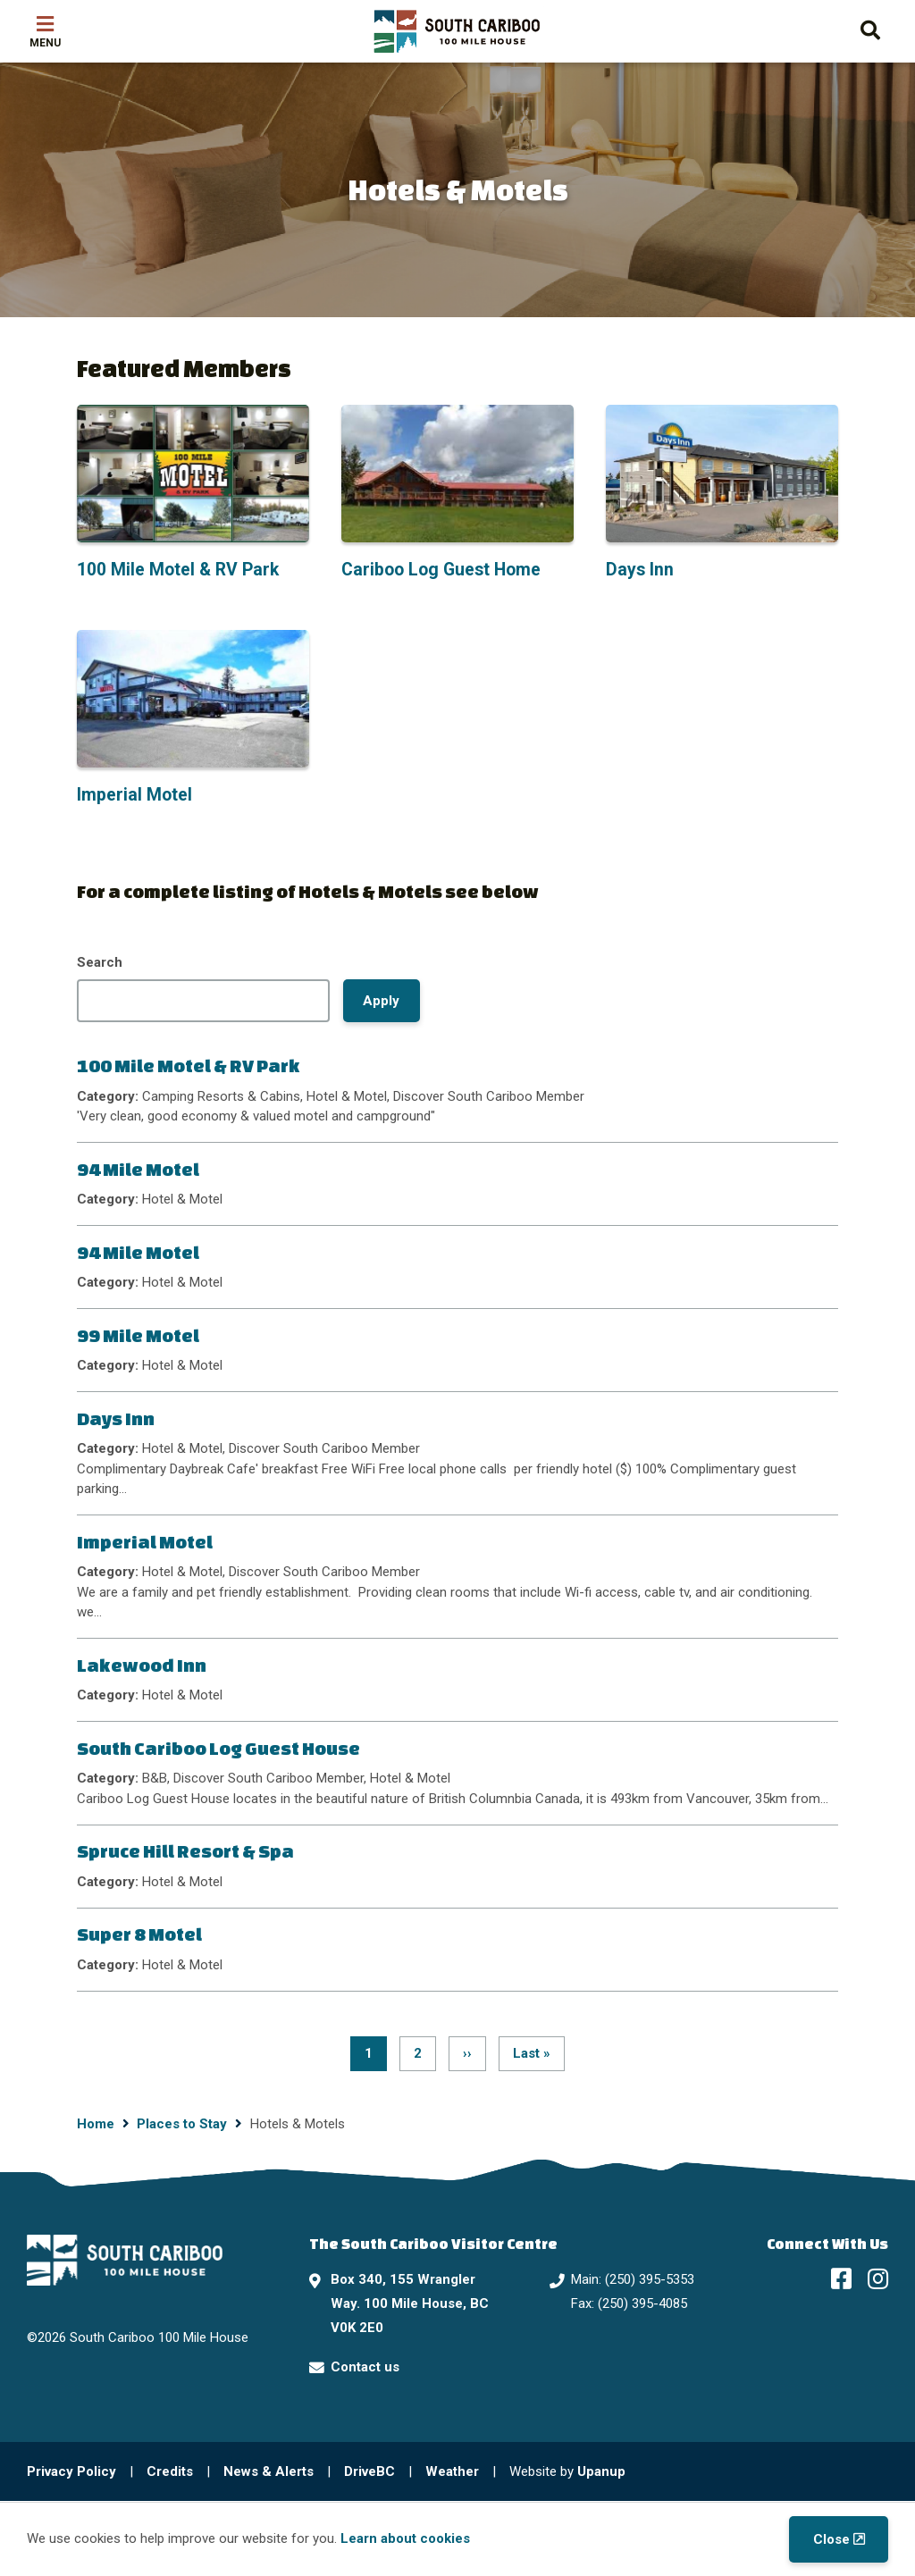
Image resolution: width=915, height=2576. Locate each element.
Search (99, 962)
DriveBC (369, 2471)
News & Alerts (268, 2471)
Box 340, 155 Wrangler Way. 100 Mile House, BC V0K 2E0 (410, 2303)
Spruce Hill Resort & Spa (185, 1851)
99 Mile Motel (138, 1335)
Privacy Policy (71, 2471)
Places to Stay (182, 2124)
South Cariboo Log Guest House (218, 1748)
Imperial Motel (145, 1541)
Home (95, 2124)
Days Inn (116, 1418)
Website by (567, 2471)
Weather (452, 2471)
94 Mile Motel (138, 1169)
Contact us (365, 2367)
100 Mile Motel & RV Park (188, 1065)
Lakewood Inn (141, 1665)
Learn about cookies (405, 2538)
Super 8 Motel (139, 1934)
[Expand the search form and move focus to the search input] (870, 28)
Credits (170, 2471)
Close (831, 2539)
